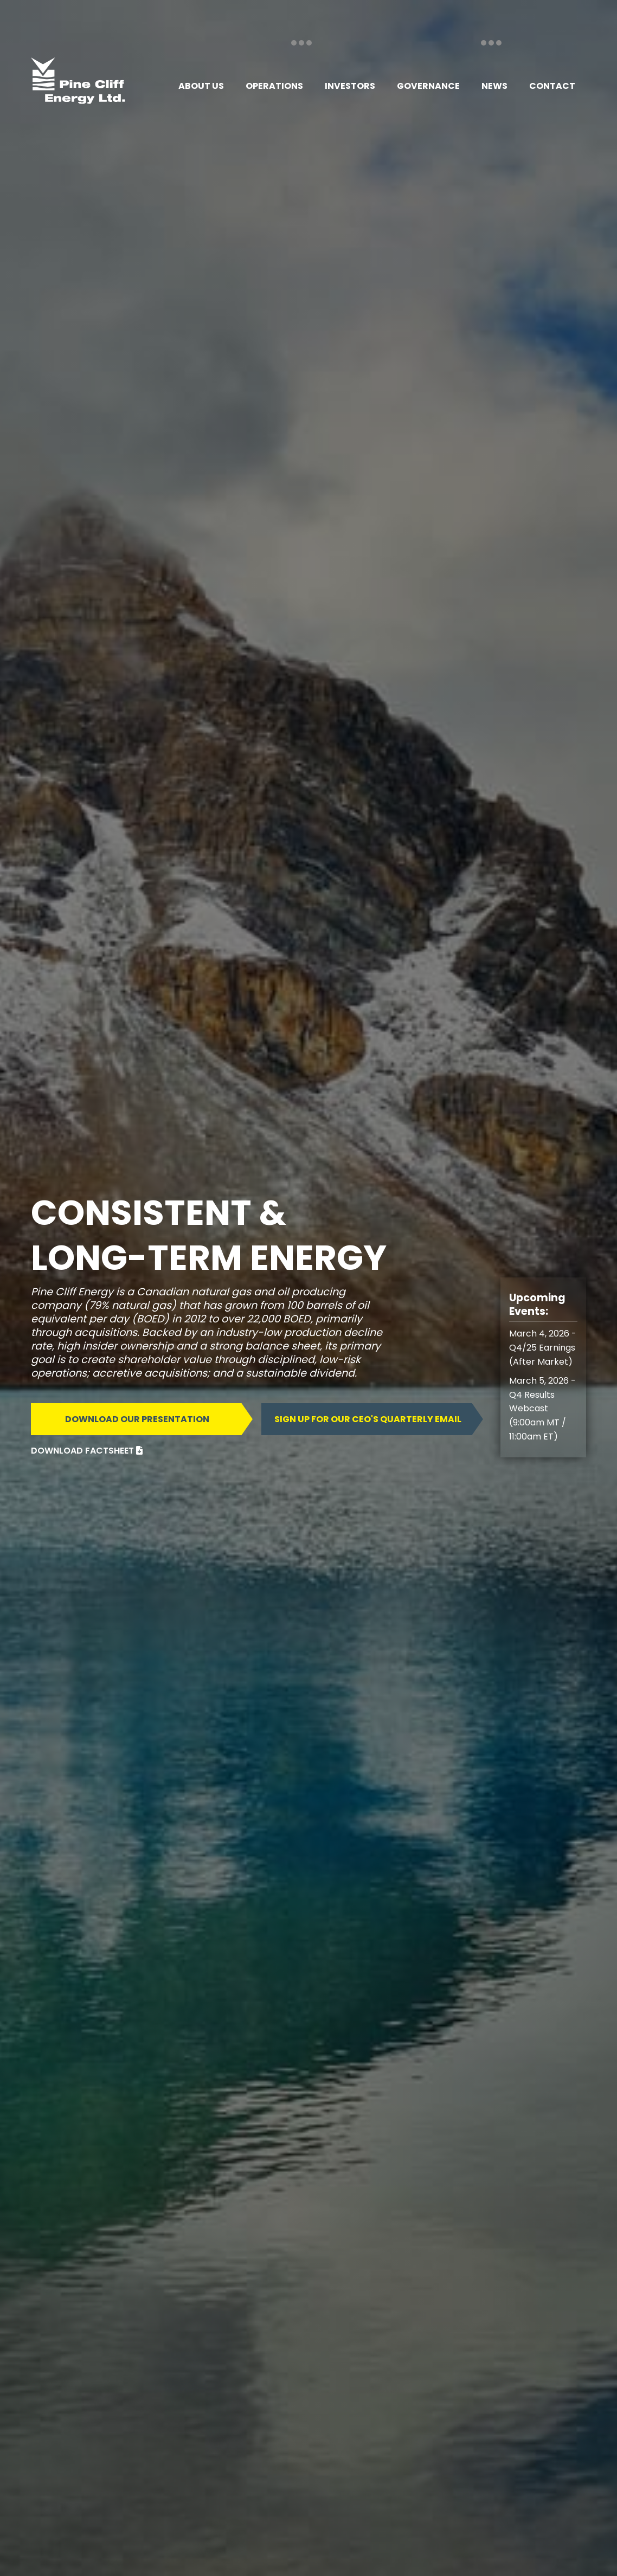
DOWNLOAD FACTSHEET (87, 1450)
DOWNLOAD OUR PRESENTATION (137, 1419)
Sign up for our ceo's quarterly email (367, 1419)
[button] (201, 86)
